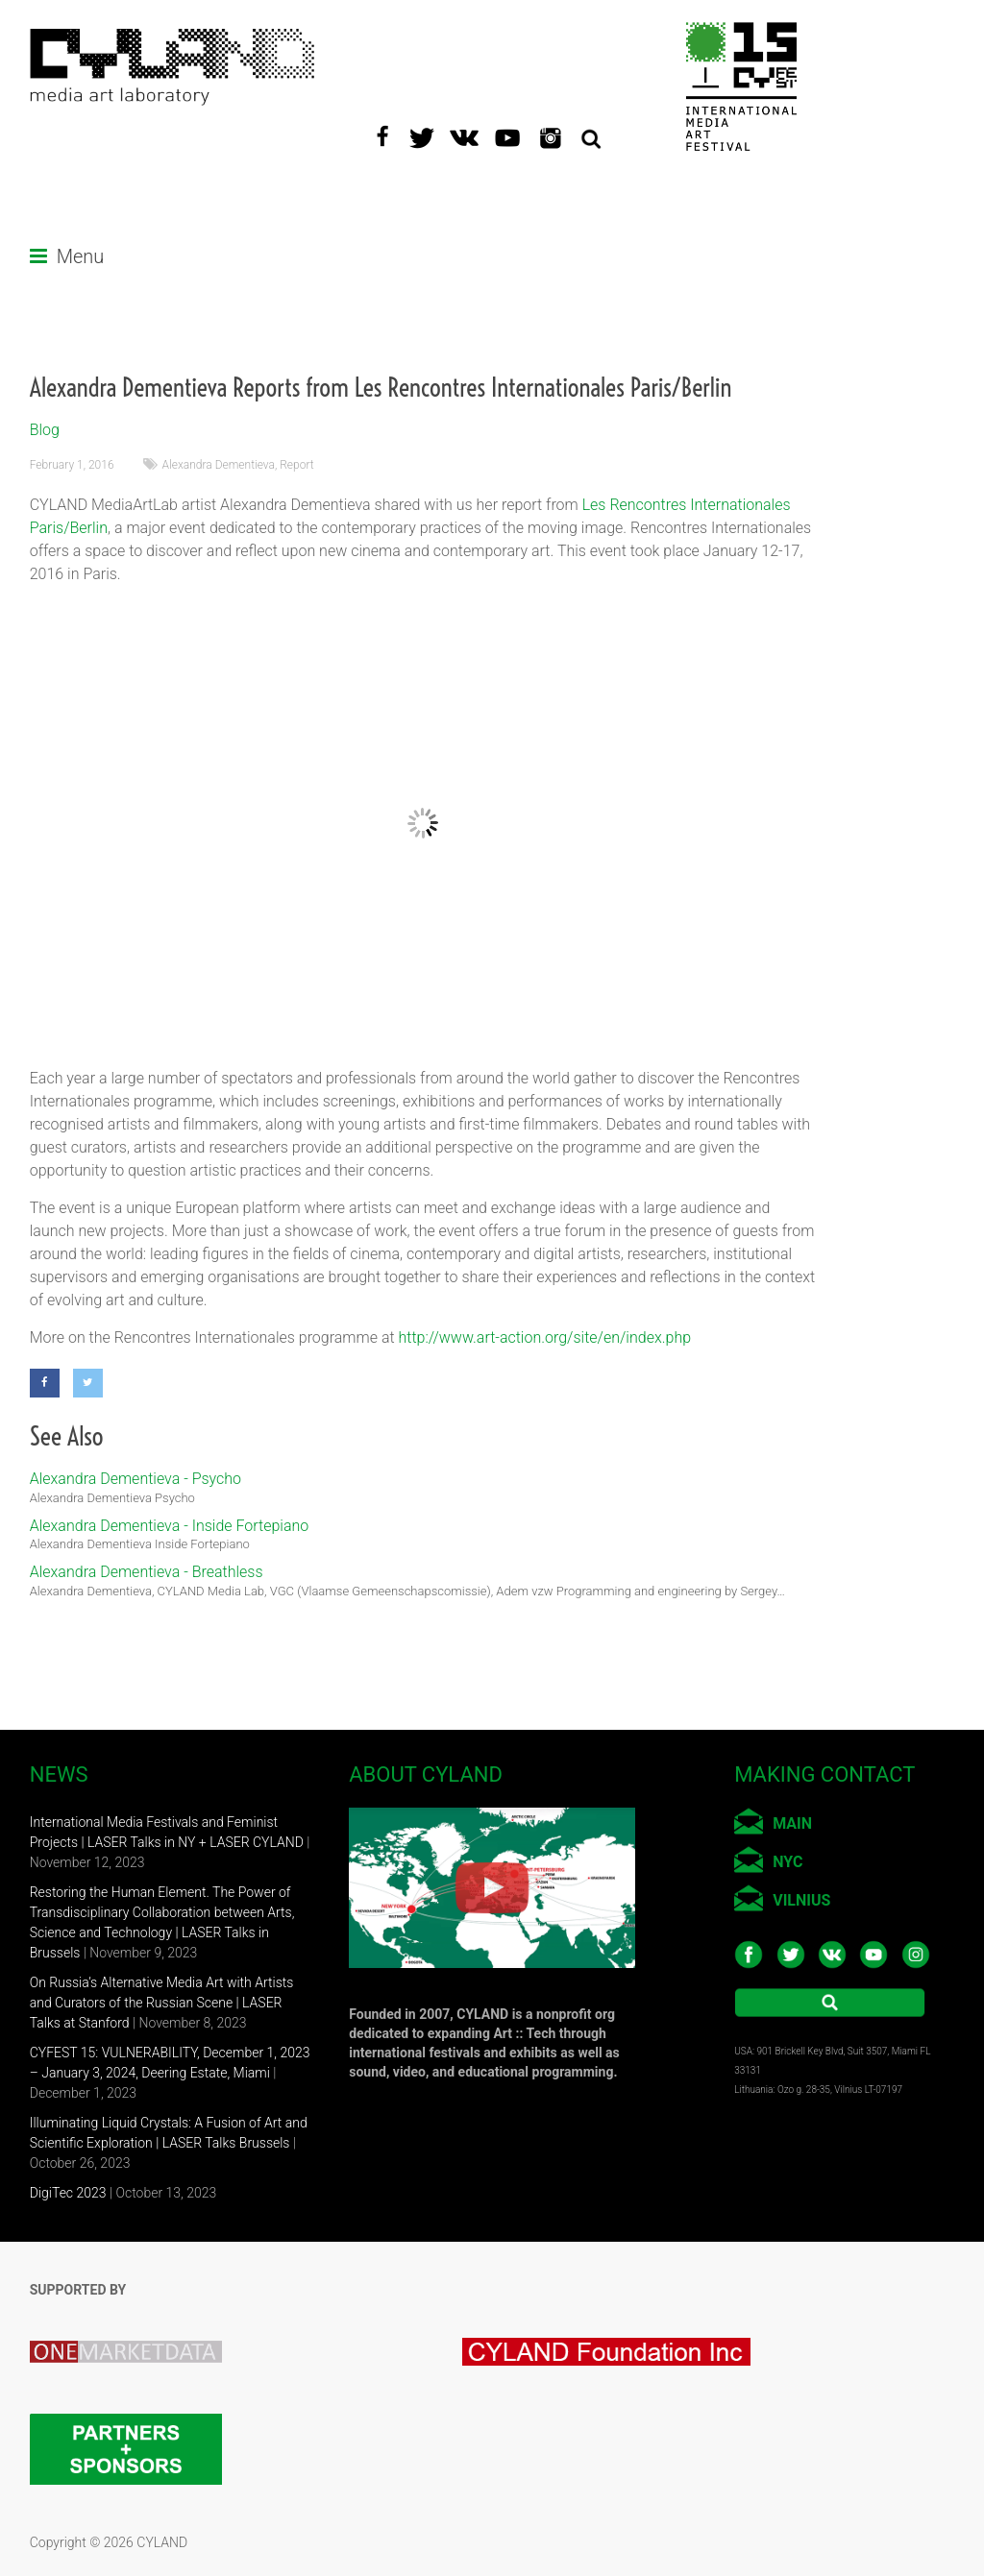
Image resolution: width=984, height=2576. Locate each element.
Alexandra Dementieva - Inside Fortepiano (169, 1526)
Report (296, 465)
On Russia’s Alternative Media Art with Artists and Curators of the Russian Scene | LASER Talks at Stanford (162, 2002)
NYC (787, 1862)
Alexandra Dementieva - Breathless (146, 1572)
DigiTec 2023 (68, 2192)
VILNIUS (801, 1900)
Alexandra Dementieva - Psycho (135, 1479)
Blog (45, 430)
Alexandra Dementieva (218, 465)
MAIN (792, 1823)
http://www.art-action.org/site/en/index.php (545, 1337)
